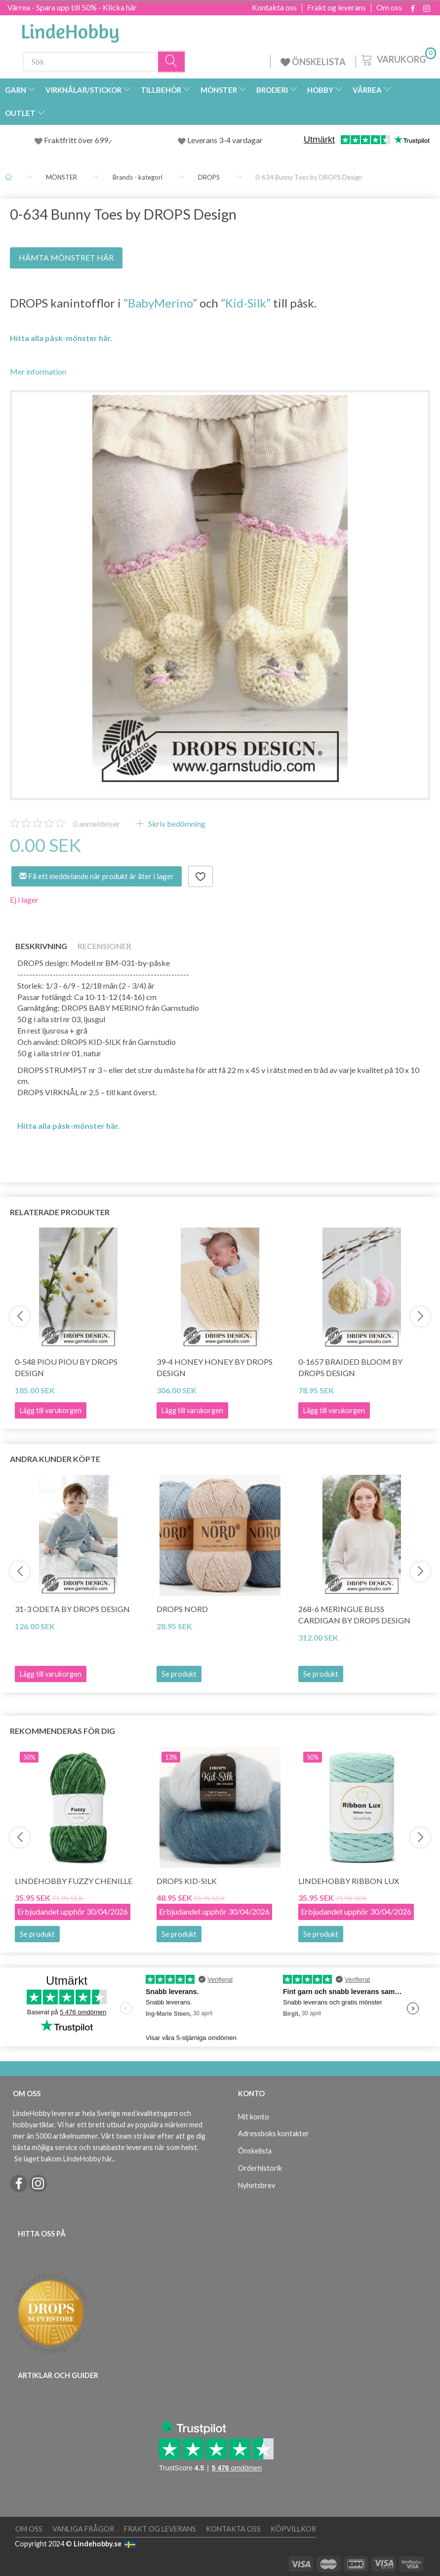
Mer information (38, 371)
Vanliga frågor (83, 2529)
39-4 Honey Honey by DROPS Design (215, 1367)
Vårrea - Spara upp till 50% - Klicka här (72, 7)
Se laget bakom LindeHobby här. (64, 2158)
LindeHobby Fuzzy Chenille (73, 1880)
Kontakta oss (274, 7)
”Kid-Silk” (246, 303)
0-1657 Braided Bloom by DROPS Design (350, 1367)
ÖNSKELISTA (313, 61)
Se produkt (179, 1674)
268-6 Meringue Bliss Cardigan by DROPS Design (354, 1614)
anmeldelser (96, 823)
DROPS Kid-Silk (187, 1880)
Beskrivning (41, 946)
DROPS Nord (182, 1609)
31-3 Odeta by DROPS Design (72, 1609)
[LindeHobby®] (70, 30)
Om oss (389, 7)
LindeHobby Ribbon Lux (348, 1880)
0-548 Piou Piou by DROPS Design (66, 1367)
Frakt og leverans (336, 7)
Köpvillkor (293, 2529)
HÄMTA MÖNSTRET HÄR (66, 257)
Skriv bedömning (176, 823)
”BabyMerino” (160, 303)
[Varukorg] (398, 58)
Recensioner (104, 946)
